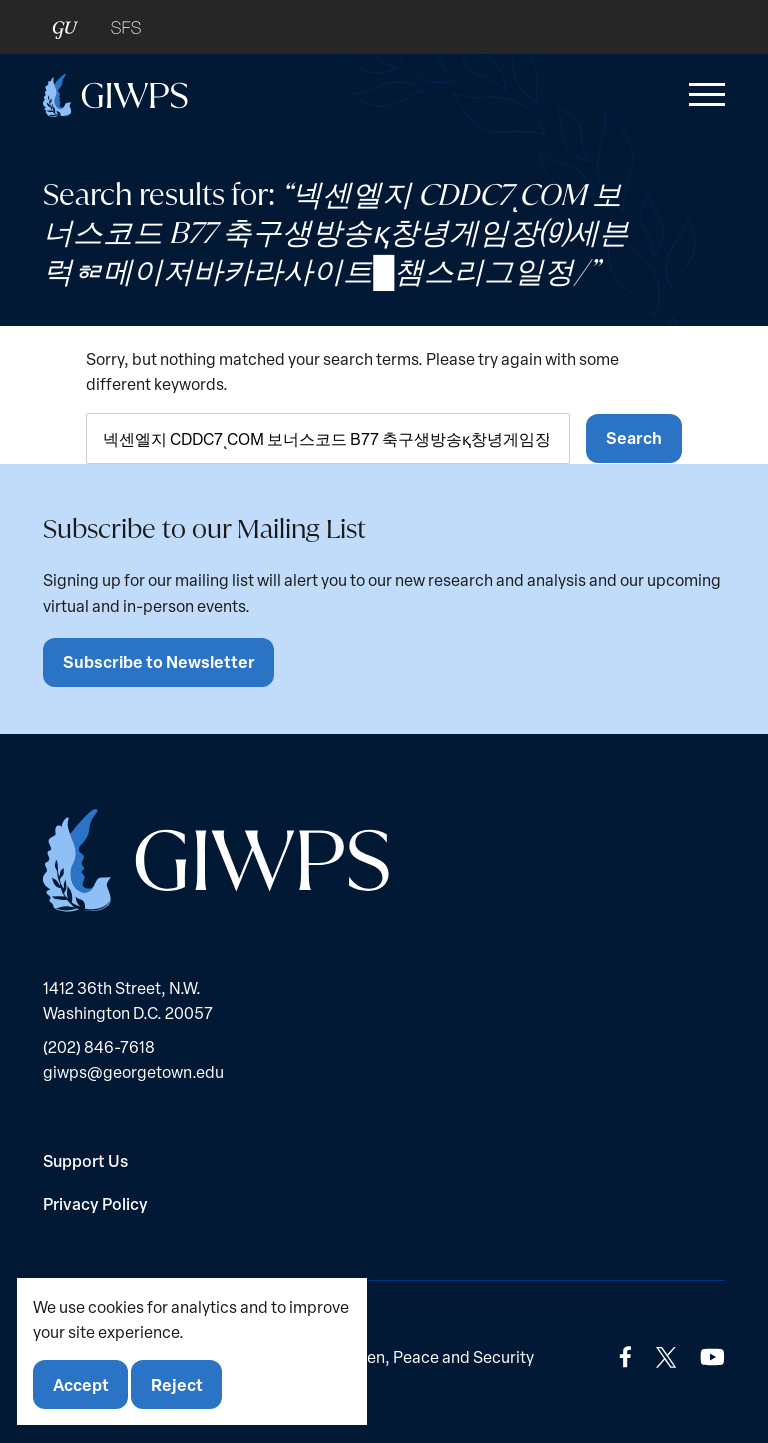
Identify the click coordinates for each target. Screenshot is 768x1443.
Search (634, 437)
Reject (177, 1384)
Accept (81, 1384)
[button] (703, 95)
